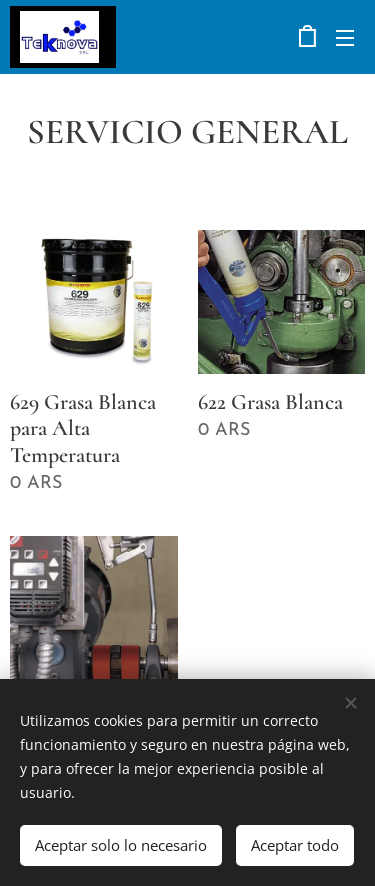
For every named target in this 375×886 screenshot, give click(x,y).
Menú (345, 38)
